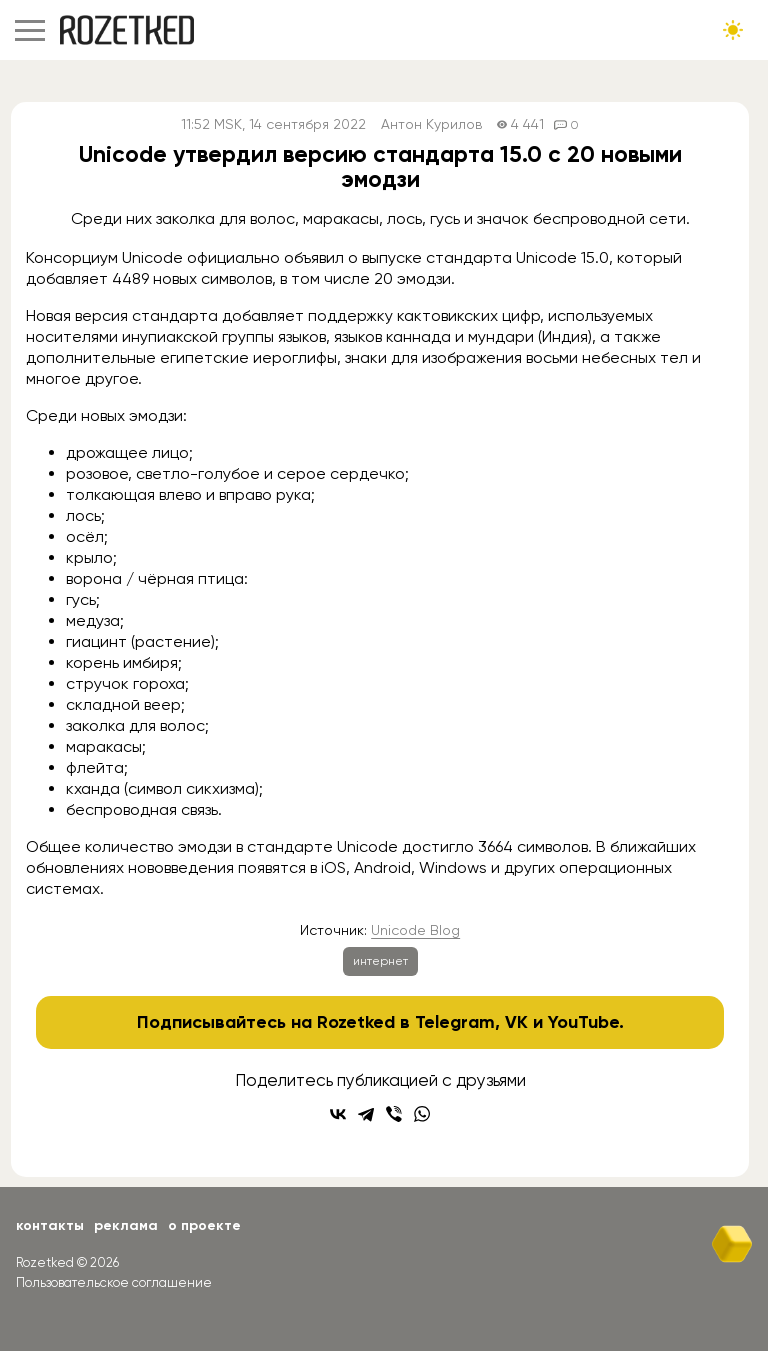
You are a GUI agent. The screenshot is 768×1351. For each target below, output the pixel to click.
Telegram (455, 1022)
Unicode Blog (415, 930)
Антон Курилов (431, 124)
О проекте (204, 1225)
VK (516, 1022)
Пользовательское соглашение (114, 1282)
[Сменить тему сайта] (733, 30)
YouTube (583, 1022)
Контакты (50, 1225)
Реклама (126, 1225)
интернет (380, 961)
